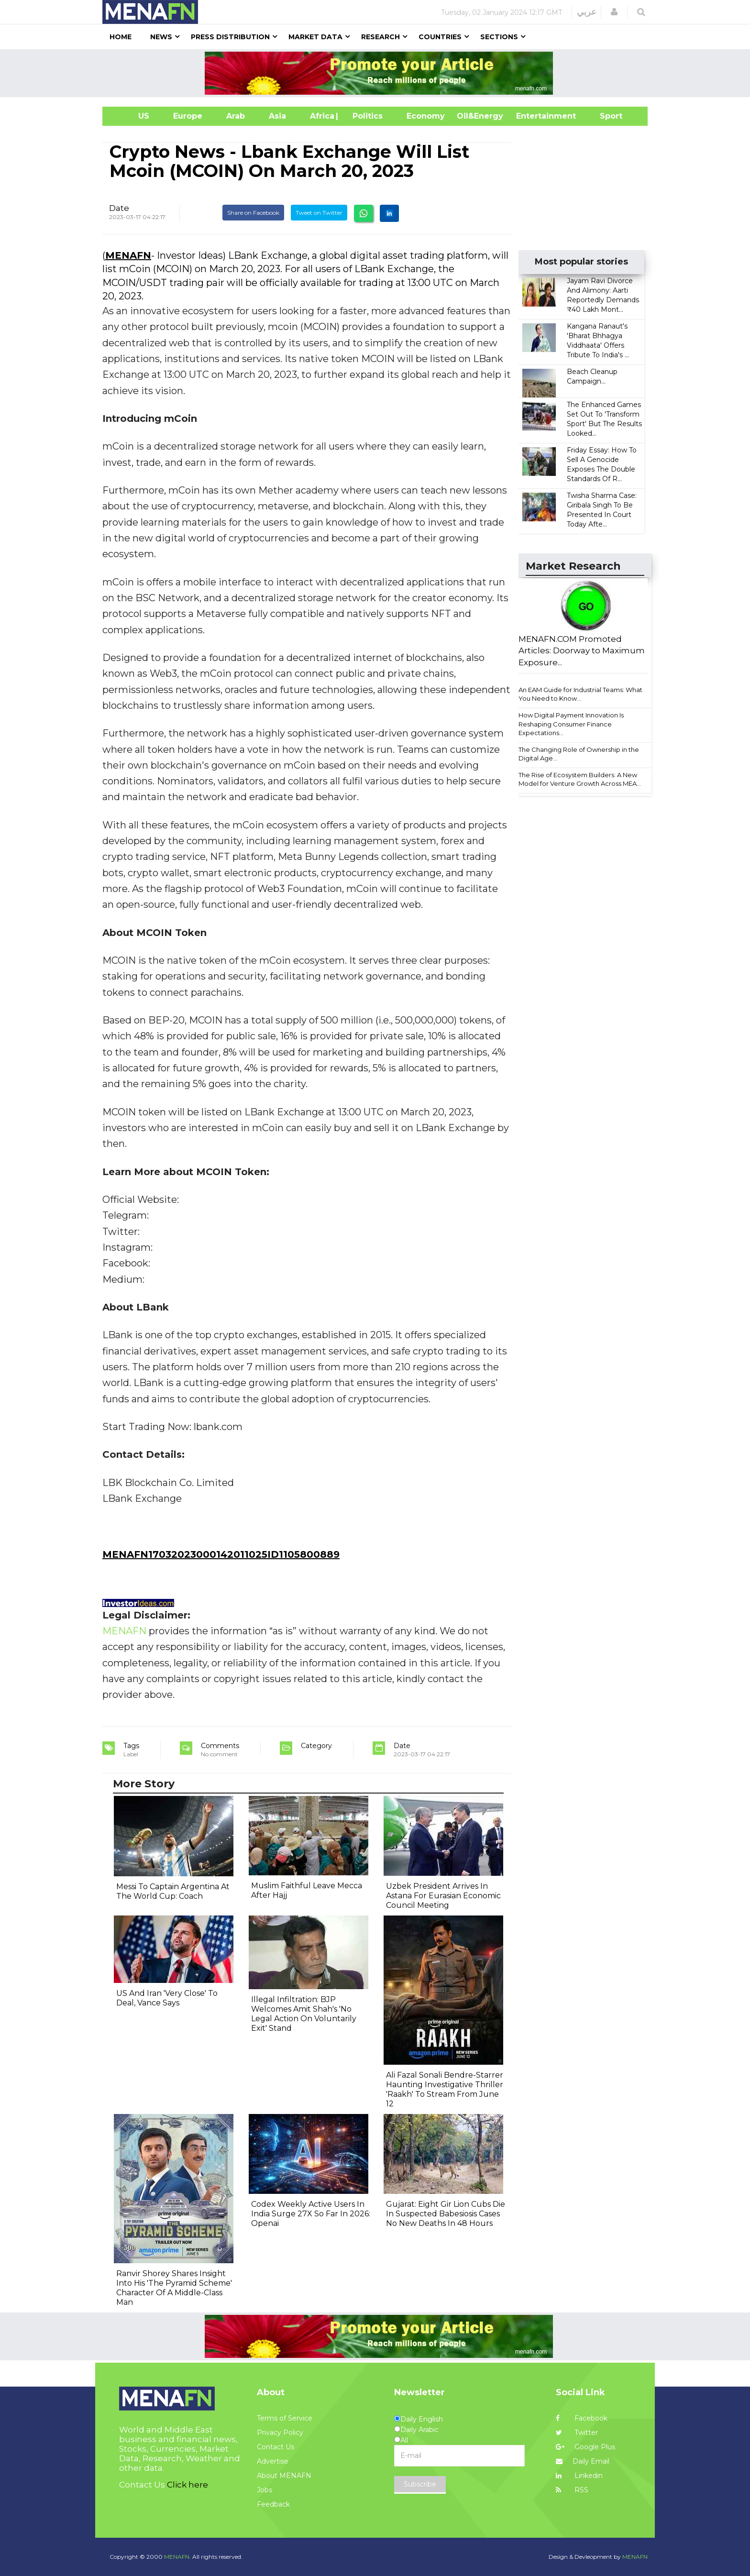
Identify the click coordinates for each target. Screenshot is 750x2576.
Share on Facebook (253, 212)
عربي (586, 12)
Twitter (577, 2432)
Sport (605, 116)
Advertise (272, 2461)
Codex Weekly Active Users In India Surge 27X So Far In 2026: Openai (310, 2214)
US (131, 116)
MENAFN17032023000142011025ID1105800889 (221, 1554)
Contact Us (275, 2447)
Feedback (273, 2504)
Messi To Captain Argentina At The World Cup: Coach (173, 1891)
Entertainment (531, 116)
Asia (277, 116)
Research (380, 37)
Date (119, 208)
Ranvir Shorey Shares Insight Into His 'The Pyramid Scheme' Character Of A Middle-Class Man (174, 2288)
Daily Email (582, 2461)
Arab (235, 116)
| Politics (365, 116)
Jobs (264, 2490)
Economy (426, 116)
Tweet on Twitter (319, 212)
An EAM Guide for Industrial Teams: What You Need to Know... (580, 694)
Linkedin (579, 2475)
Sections (499, 37)
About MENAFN (284, 2475)
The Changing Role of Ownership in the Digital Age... (578, 754)
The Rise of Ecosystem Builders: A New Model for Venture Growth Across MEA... (579, 779)
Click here (187, 2484)
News (161, 37)
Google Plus (585, 2447)
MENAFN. (177, 2556)
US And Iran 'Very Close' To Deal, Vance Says (167, 1998)
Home (121, 37)
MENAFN (128, 255)
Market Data (315, 37)
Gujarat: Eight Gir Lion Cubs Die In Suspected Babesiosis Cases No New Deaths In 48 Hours (445, 2214)
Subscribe (420, 2484)
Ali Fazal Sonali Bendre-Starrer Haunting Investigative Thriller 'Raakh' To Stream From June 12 (444, 2089)
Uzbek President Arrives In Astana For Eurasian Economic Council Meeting (443, 1896)
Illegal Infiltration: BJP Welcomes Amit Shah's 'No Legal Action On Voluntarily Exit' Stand (303, 2014)
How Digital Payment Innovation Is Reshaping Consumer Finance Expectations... (571, 724)
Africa (321, 116)
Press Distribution (230, 37)
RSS (572, 2490)
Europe (187, 116)
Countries (440, 37)
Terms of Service (284, 2418)
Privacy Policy (280, 2432)
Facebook (581, 2418)
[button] (614, 12)
